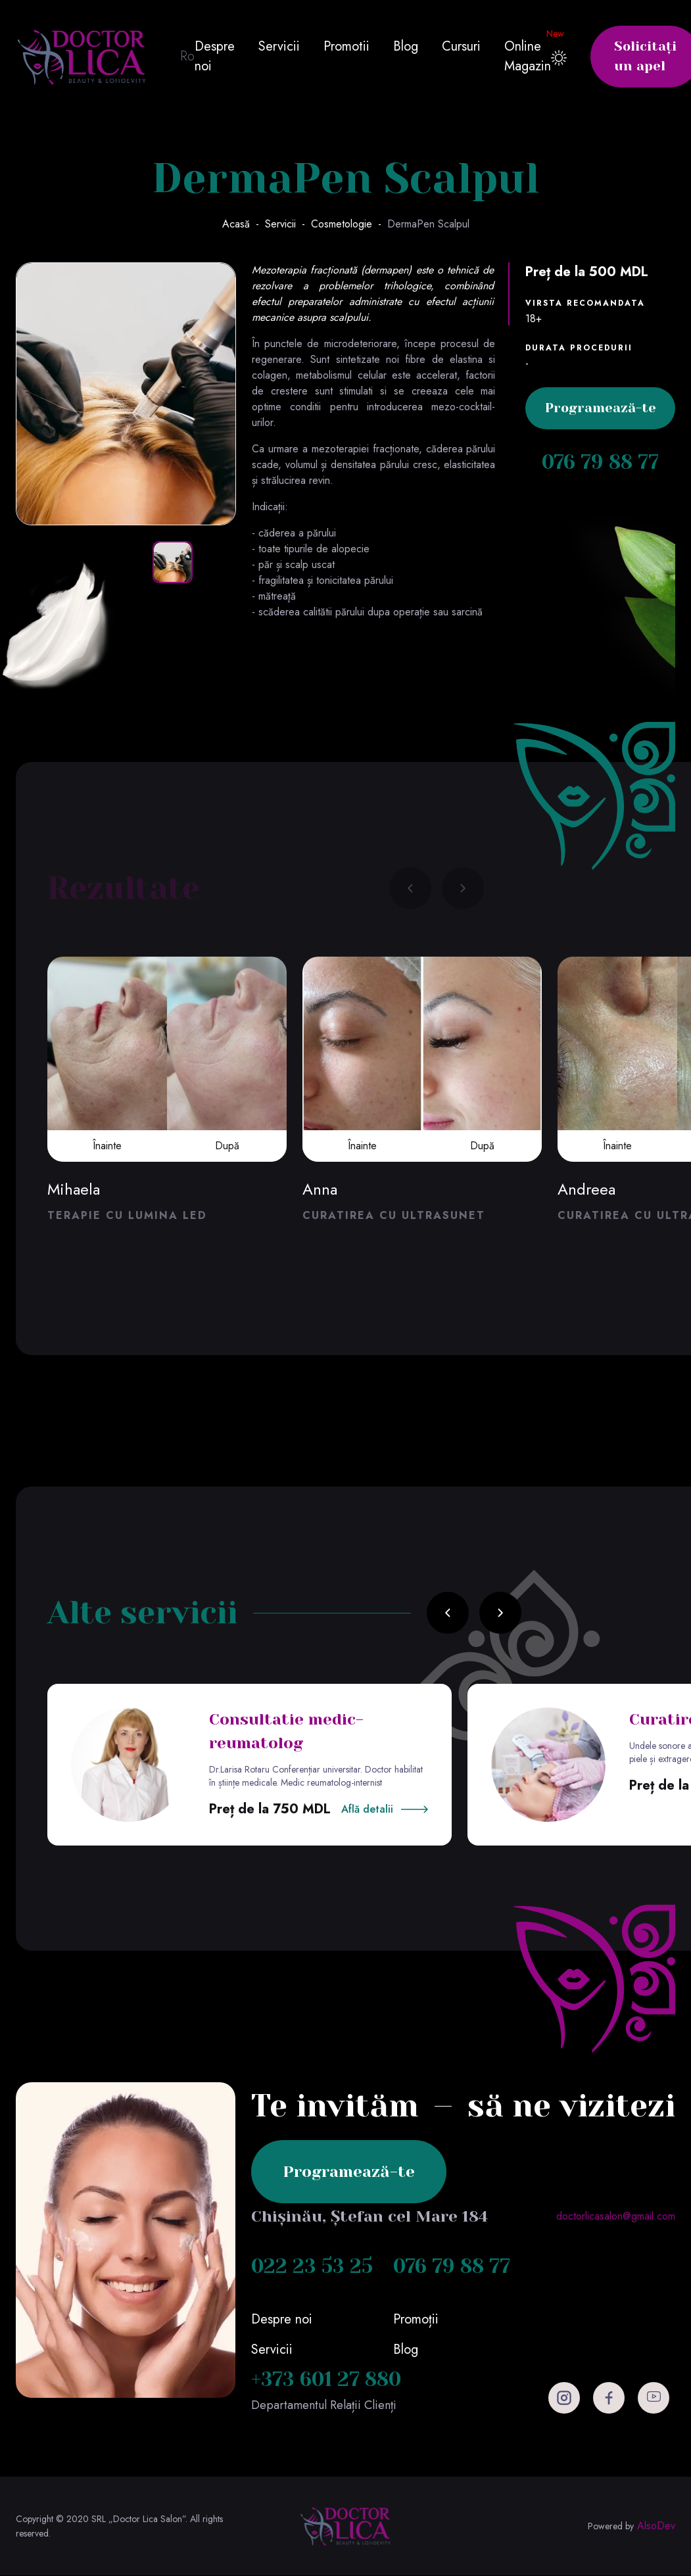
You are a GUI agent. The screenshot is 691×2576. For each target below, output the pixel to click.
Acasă (236, 224)
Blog (405, 46)
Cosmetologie (341, 224)
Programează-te (600, 408)
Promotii (346, 46)
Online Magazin (527, 56)
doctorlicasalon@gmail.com (615, 2216)
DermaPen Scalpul (428, 224)
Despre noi (215, 56)
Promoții (416, 2319)
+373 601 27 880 (326, 2380)
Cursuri (461, 46)
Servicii (279, 46)
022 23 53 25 (312, 2267)
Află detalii (367, 1809)
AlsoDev (656, 2526)
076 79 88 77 (600, 463)
